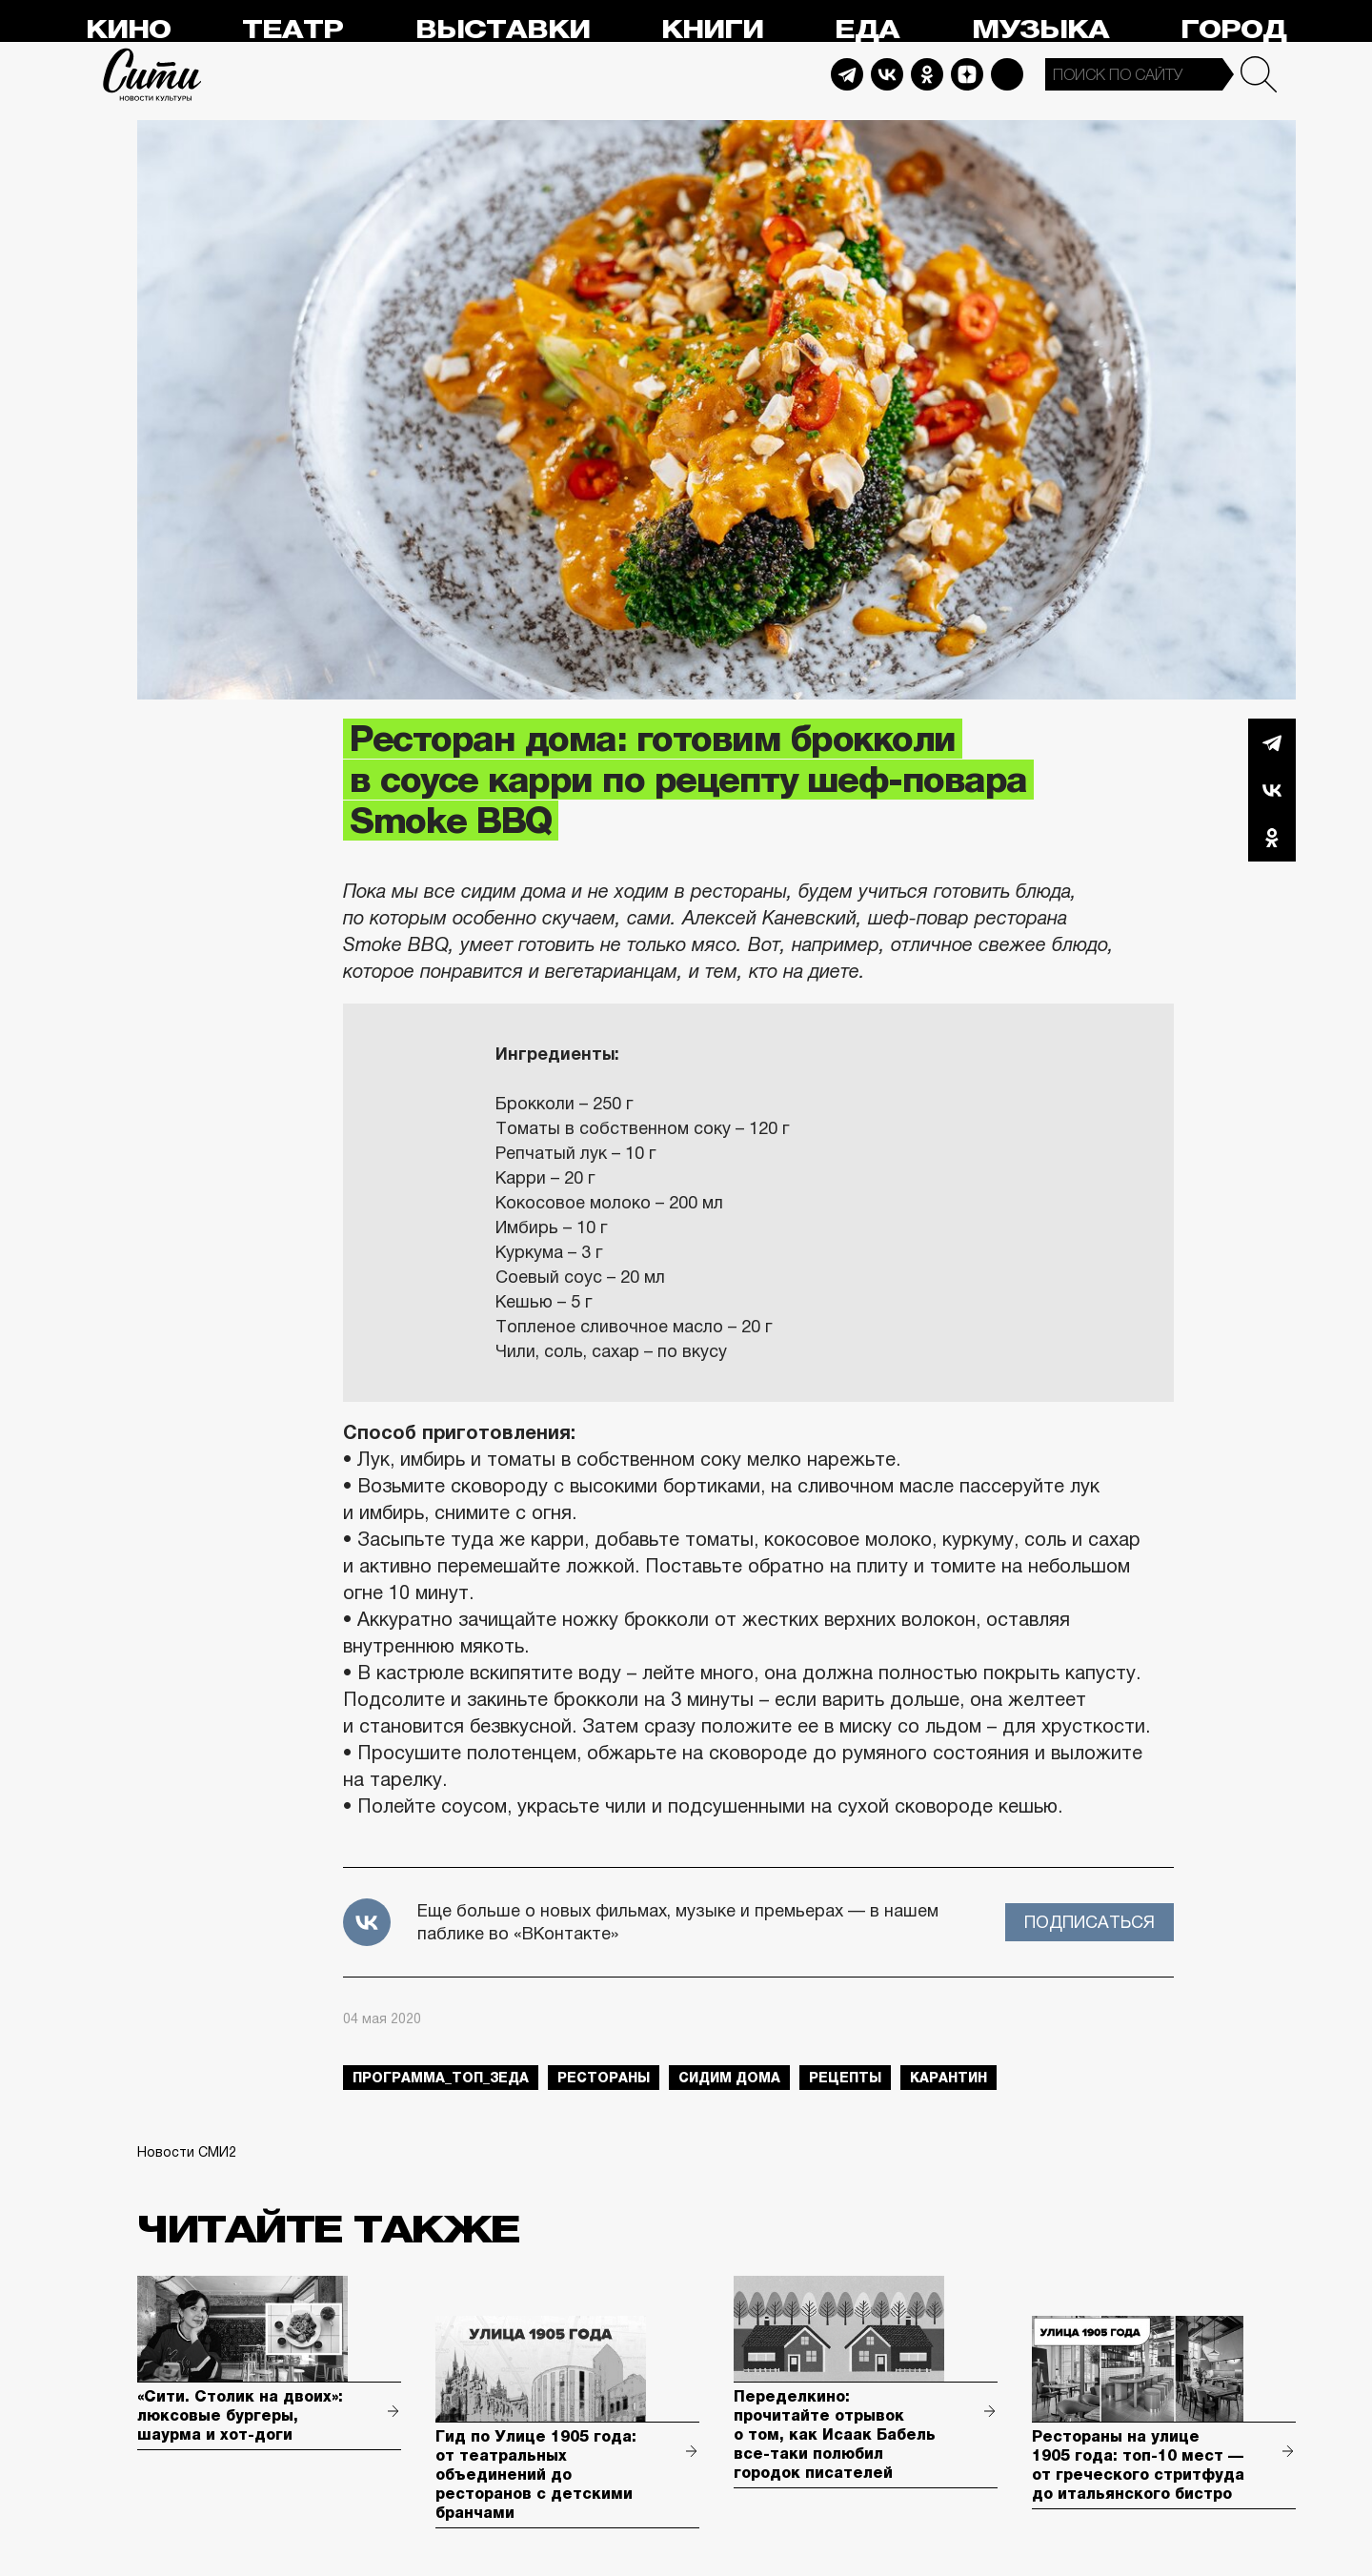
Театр (292, 30)
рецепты (845, 2077)
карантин (948, 2077)
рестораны (603, 2077)
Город (1233, 30)
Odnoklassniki (927, 74)
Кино (128, 30)
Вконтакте (1272, 790)
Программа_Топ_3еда (441, 2077)
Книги (712, 30)
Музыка (1040, 30)
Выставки (502, 30)
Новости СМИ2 (186, 2152)
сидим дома (729, 2077)
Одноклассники (1272, 838)
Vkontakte (887, 74)
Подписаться (1089, 1922)
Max (1007, 74)
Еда (867, 30)
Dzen (967, 74)
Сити (152, 74)
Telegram (847, 74)
